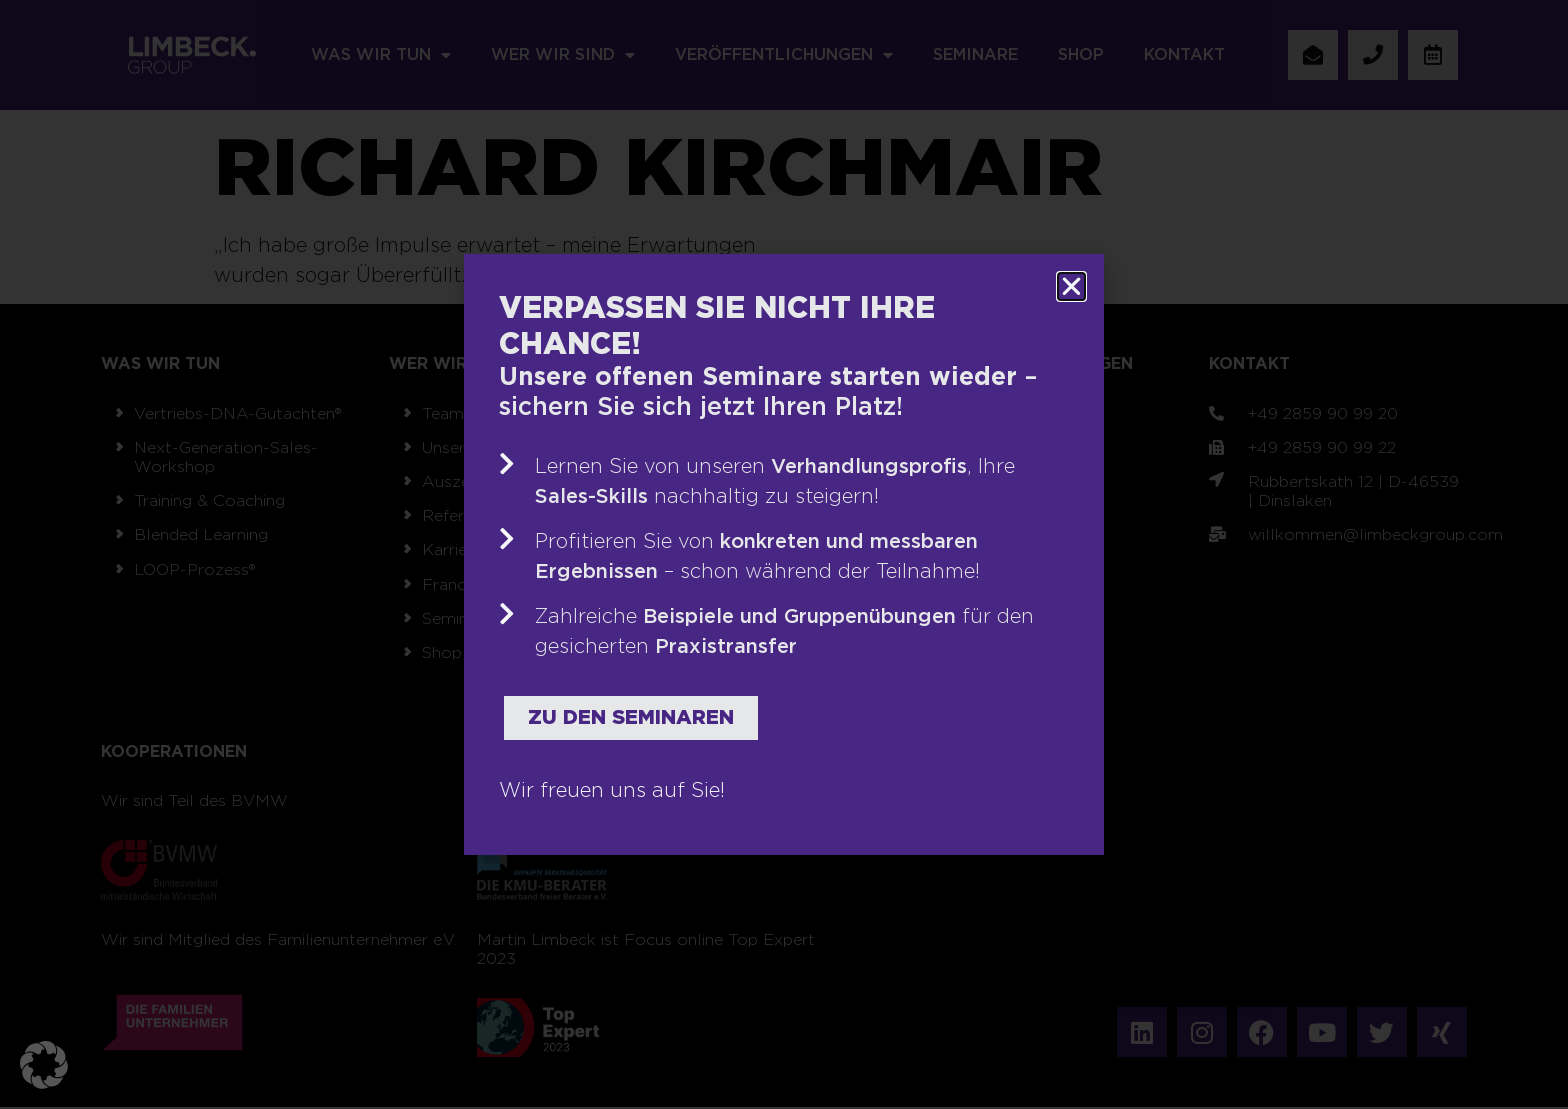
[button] (44, 1065)
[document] (784, 554)
